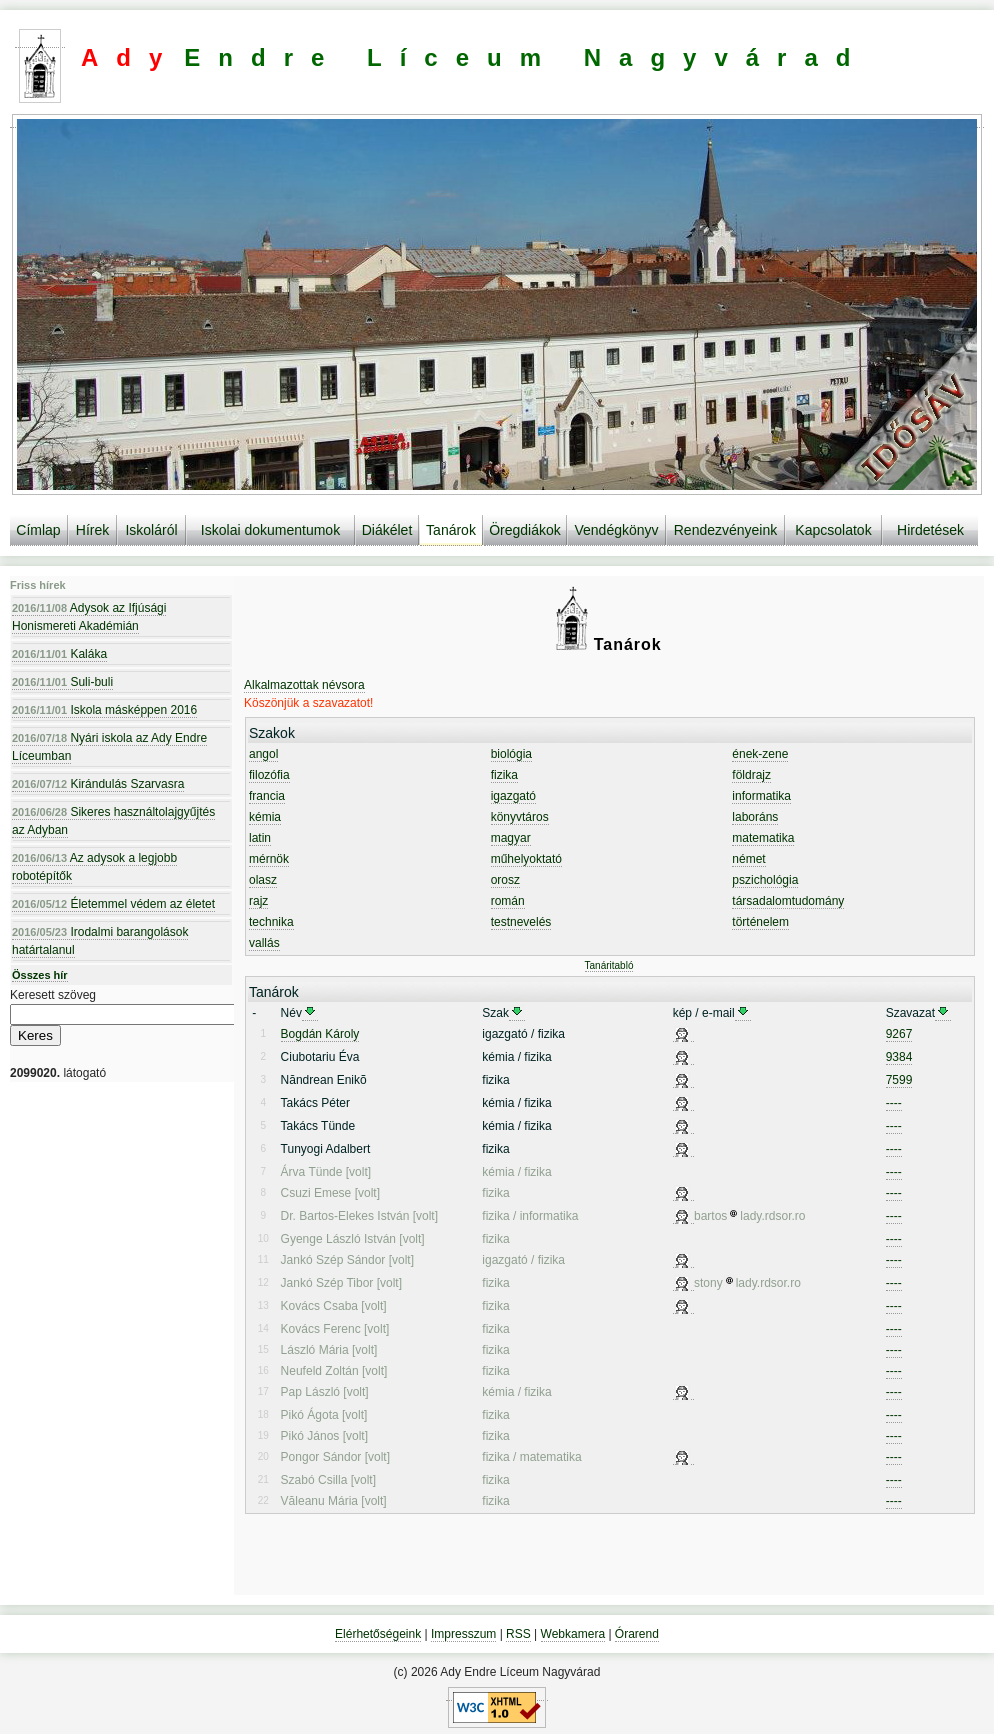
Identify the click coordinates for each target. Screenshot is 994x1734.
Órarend (637, 1634)
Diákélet (387, 530)
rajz (258, 901)
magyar (511, 838)
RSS (518, 1634)
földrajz (751, 775)
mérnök (269, 859)
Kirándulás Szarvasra (98, 784)
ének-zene (760, 754)
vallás (264, 943)
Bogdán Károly (320, 1034)
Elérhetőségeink (378, 1634)
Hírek (92, 530)
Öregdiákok (525, 530)
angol (263, 754)
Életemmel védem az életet (113, 904)
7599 (899, 1080)
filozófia (269, 775)
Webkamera (573, 1634)
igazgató (513, 796)
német (748, 859)
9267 (899, 1034)
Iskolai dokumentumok (270, 530)
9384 (899, 1057)
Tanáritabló (609, 965)
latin (260, 838)
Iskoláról (151, 530)
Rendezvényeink (726, 530)
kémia (265, 817)
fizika (504, 775)
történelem (760, 922)
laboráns (755, 817)
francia (267, 796)
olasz (263, 880)
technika (271, 922)
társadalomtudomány (788, 901)
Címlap (38, 530)
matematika (763, 838)
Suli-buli (62, 682)
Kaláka (59, 654)
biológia (511, 754)
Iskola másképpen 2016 (104, 710)
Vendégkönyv (616, 530)
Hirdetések (930, 530)
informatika (761, 796)
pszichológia (765, 880)
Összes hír (40, 975)
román (508, 901)
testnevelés (521, 922)
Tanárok (451, 530)
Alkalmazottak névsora (304, 685)
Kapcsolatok (833, 530)
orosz (505, 880)
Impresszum (463, 1634)
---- (894, 1103)
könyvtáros (520, 817)
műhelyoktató (526, 859)
